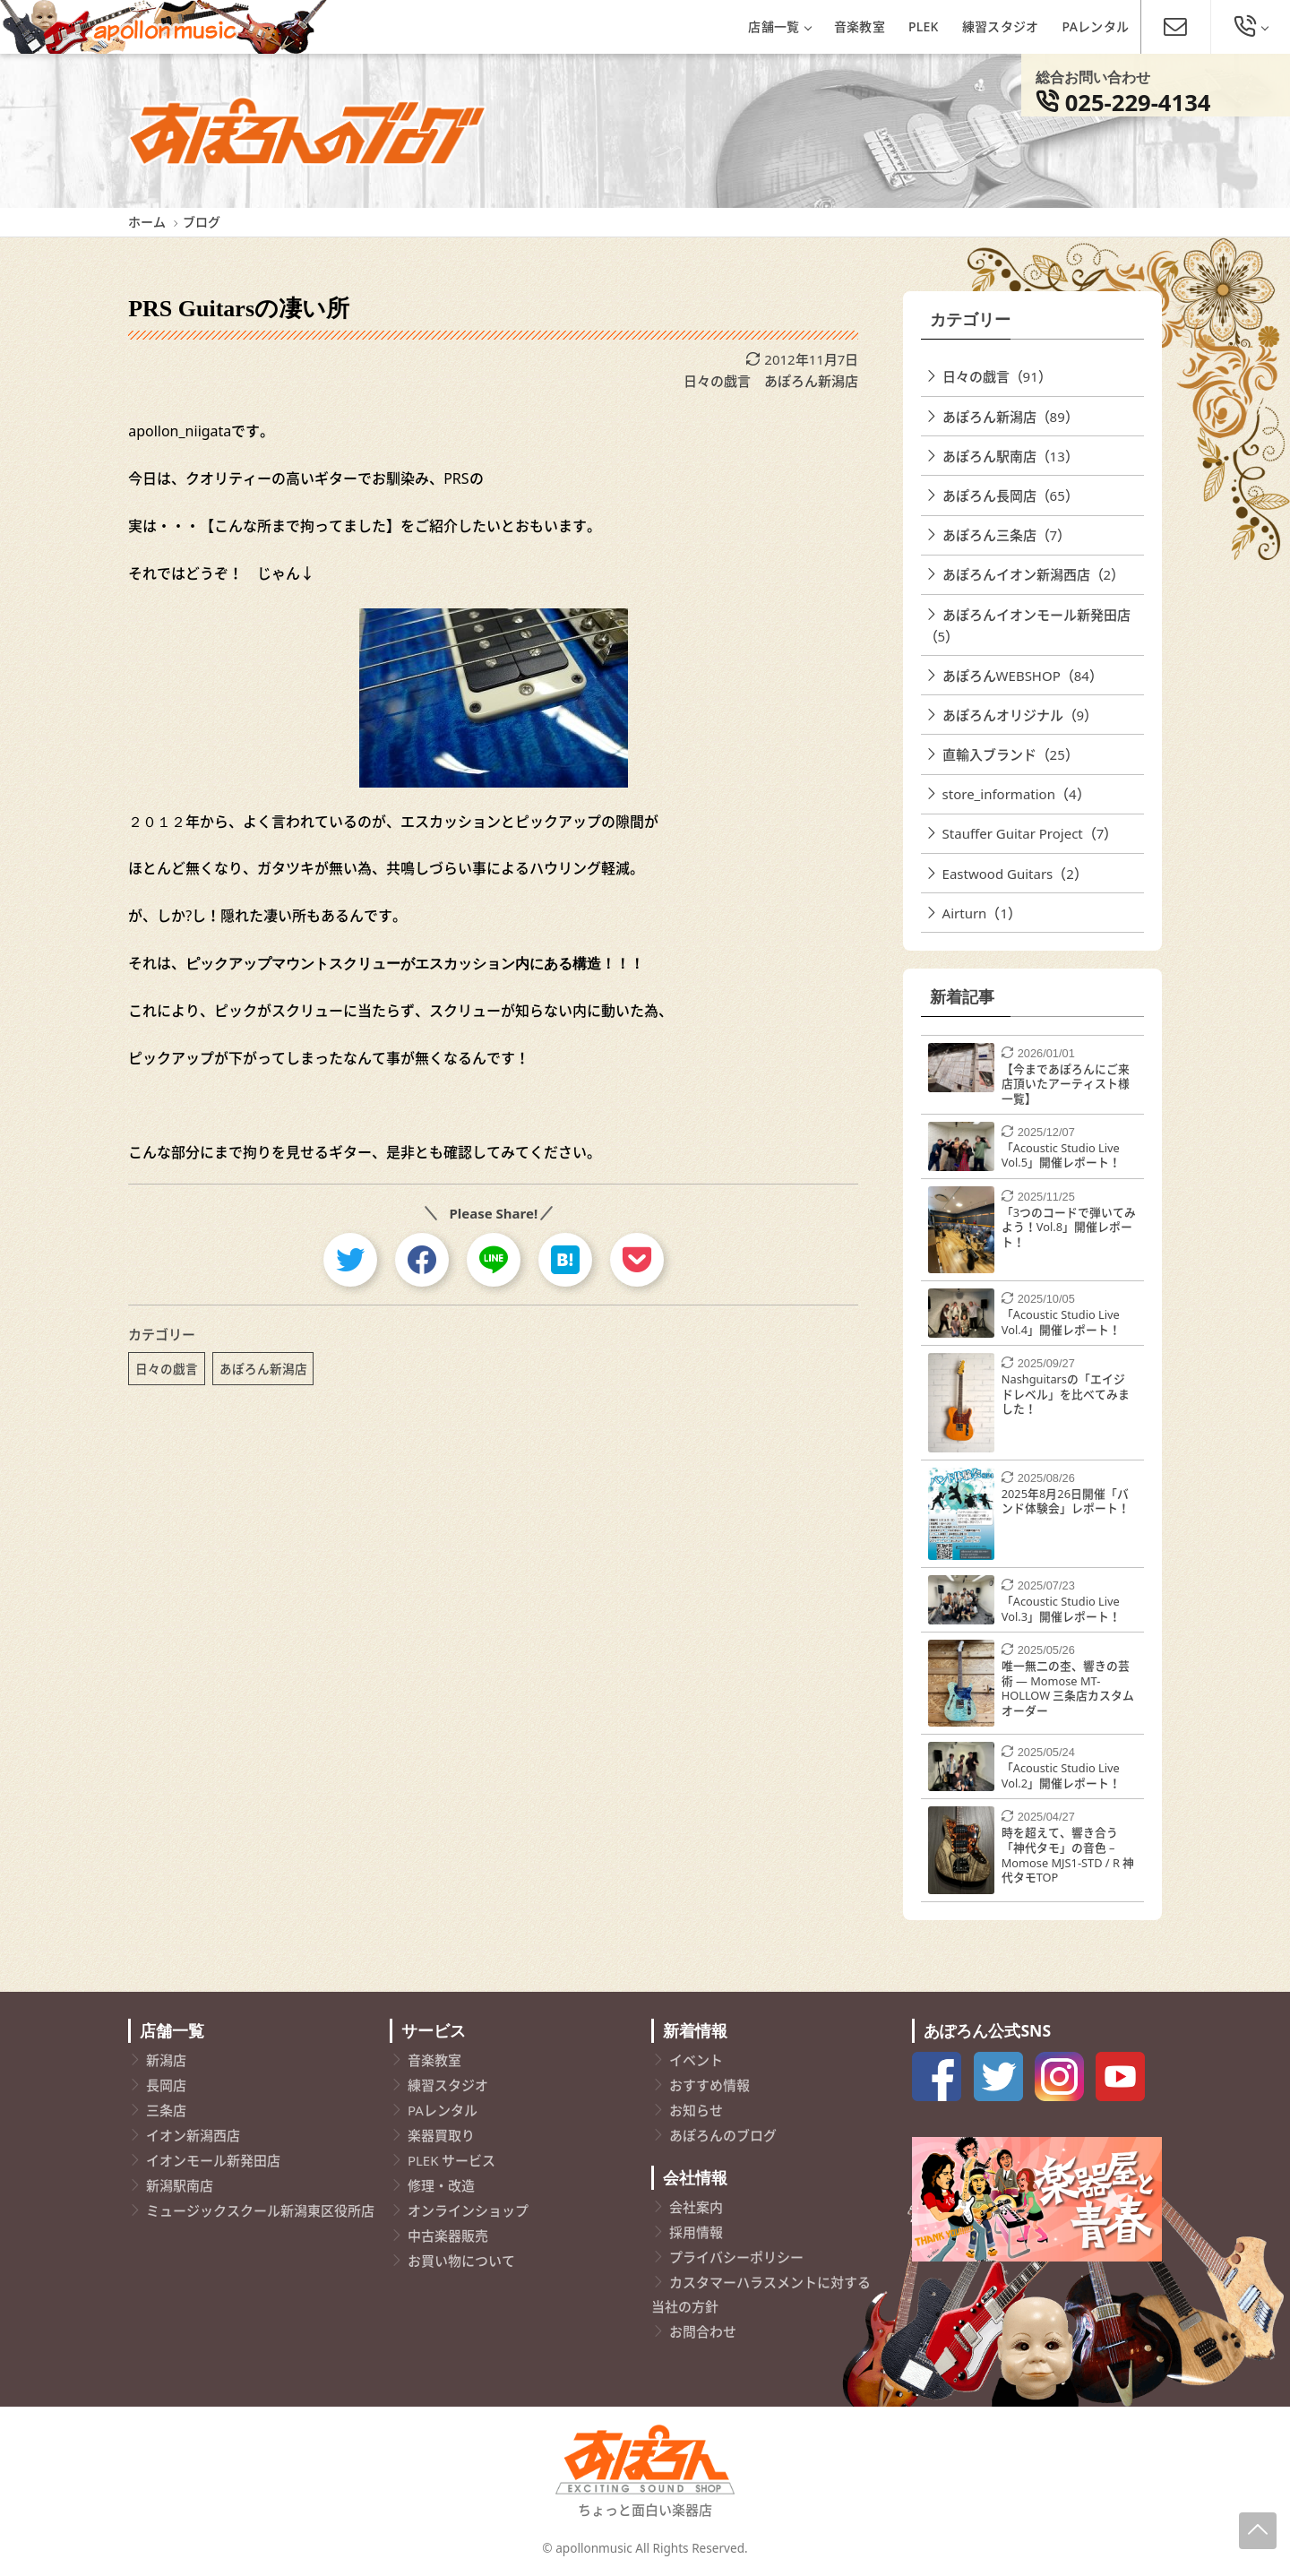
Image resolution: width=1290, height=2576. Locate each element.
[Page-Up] (1258, 2530)
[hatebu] (565, 1259)
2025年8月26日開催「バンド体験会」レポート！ (1066, 1501)
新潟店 (166, 2060)
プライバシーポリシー (736, 2257)
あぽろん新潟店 (811, 381)
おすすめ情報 (709, 2085)
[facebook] (422, 1259)
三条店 (166, 2110)
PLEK (923, 26)
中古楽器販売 (448, 2235)
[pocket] (637, 1259)
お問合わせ (702, 2331)
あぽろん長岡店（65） (1010, 495)
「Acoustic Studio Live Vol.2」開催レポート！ (1061, 1775)
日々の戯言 (717, 381)
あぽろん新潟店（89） (1010, 417)
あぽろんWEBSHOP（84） (1022, 676)
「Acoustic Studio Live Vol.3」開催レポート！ (1061, 1608)
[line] (493, 1259)
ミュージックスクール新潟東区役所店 (260, 2210)
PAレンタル (1096, 26)
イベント (696, 2060)
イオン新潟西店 (193, 2135)
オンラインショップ (468, 2210)
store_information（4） (1016, 794)
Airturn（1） (981, 913)
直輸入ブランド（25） (1010, 754)
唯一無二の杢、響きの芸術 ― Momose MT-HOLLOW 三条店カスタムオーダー (1068, 1688)
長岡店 (166, 2085)
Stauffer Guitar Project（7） (1030, 833)
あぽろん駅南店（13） (1010, 456)
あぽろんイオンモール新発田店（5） (1027, 625)
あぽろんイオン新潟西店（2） (1033, 574)
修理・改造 (441, 2185)
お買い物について (461, 2261)
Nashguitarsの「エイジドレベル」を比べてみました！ (1066, 1394)
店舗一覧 (779, 26)
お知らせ (696, 2110)
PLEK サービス (451, 2160)
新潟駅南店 (179, 2185)
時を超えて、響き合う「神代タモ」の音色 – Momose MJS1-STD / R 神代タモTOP (1068, 1854)
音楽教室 (859, 26)
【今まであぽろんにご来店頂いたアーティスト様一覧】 (1066, 1084)
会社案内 (696, 2207)
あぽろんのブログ (723, 2135)
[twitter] (350, 1259)
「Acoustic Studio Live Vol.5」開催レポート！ (1061, 1155)
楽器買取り (441, 2135)
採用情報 (696, 2232)
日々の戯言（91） (997, 376)
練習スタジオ (1000, 26)
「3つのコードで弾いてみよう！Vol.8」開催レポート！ (1069, 1227)
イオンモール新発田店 (213, 2160)
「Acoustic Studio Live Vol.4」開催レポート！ (1061, 1322)
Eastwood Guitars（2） (1015, 874)
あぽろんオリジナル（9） (1020, 715)
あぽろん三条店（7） (1006, 535)
